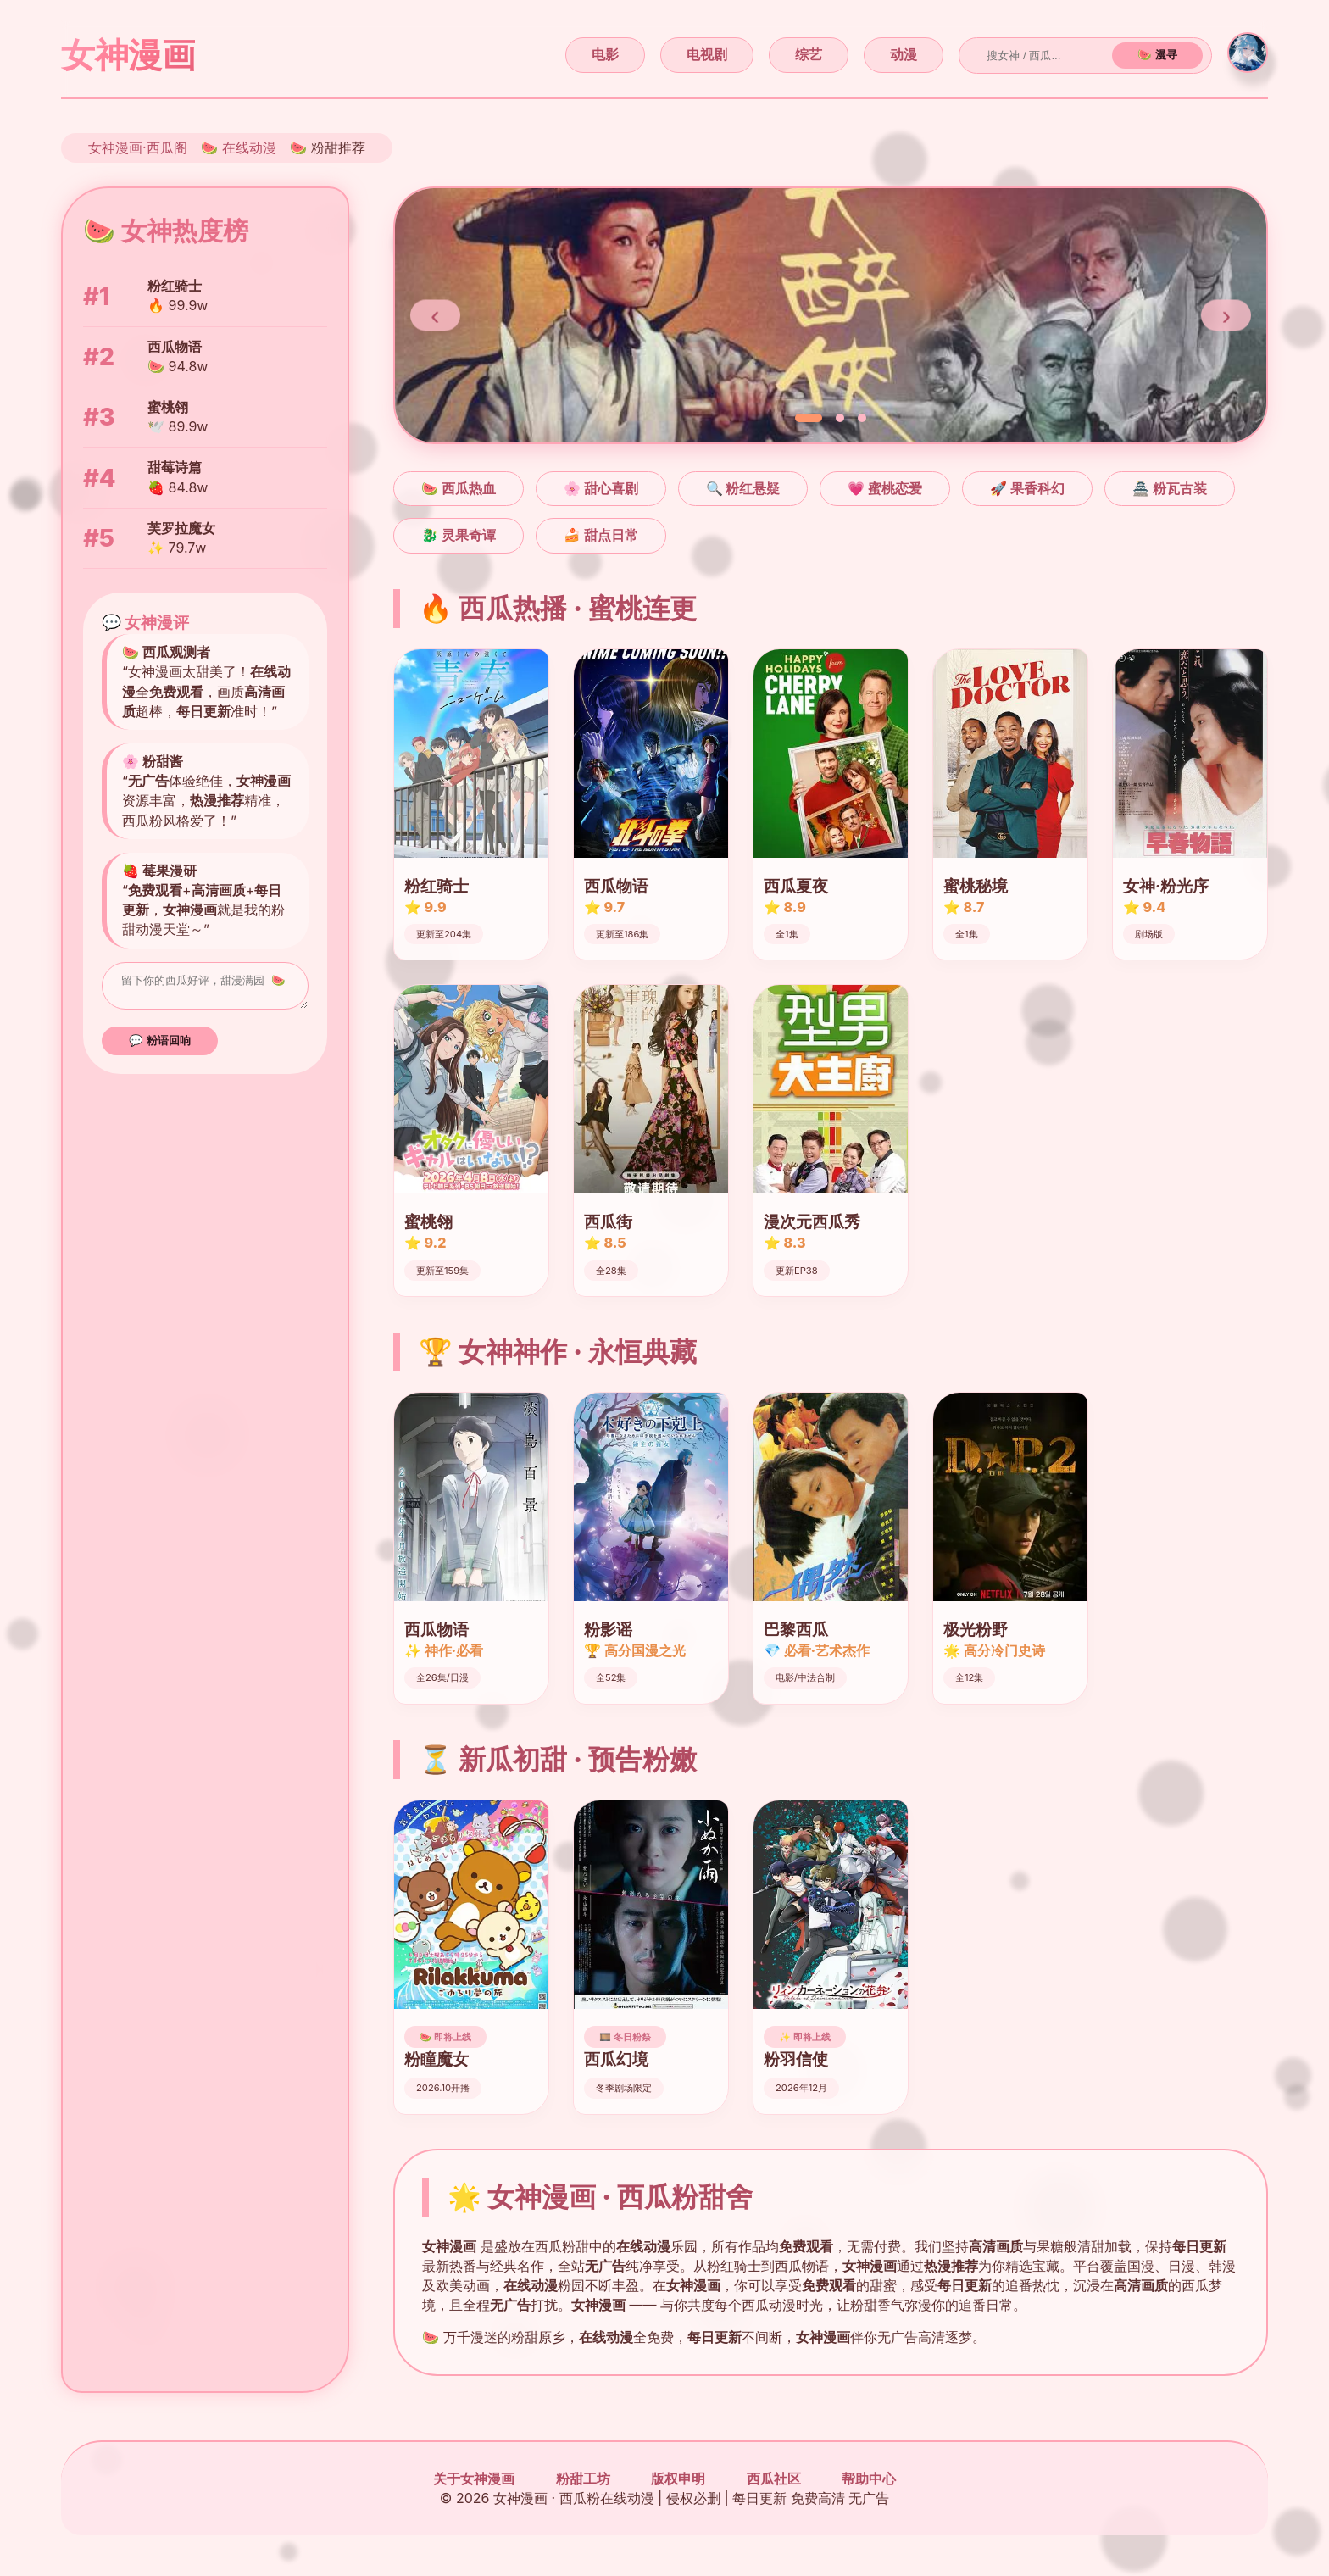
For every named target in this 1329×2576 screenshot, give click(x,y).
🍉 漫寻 (1157, 54)
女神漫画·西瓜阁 (137, 147)
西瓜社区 (774, 2478)
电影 (605, 54)
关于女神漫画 (473, 2478)
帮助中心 (869, 2478)
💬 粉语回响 (160, 1045)
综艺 (808, 54)
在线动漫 (249, 147)
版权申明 (678, 2478)
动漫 (903, 54)
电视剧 (707, 54)
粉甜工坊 (583, 2478)
